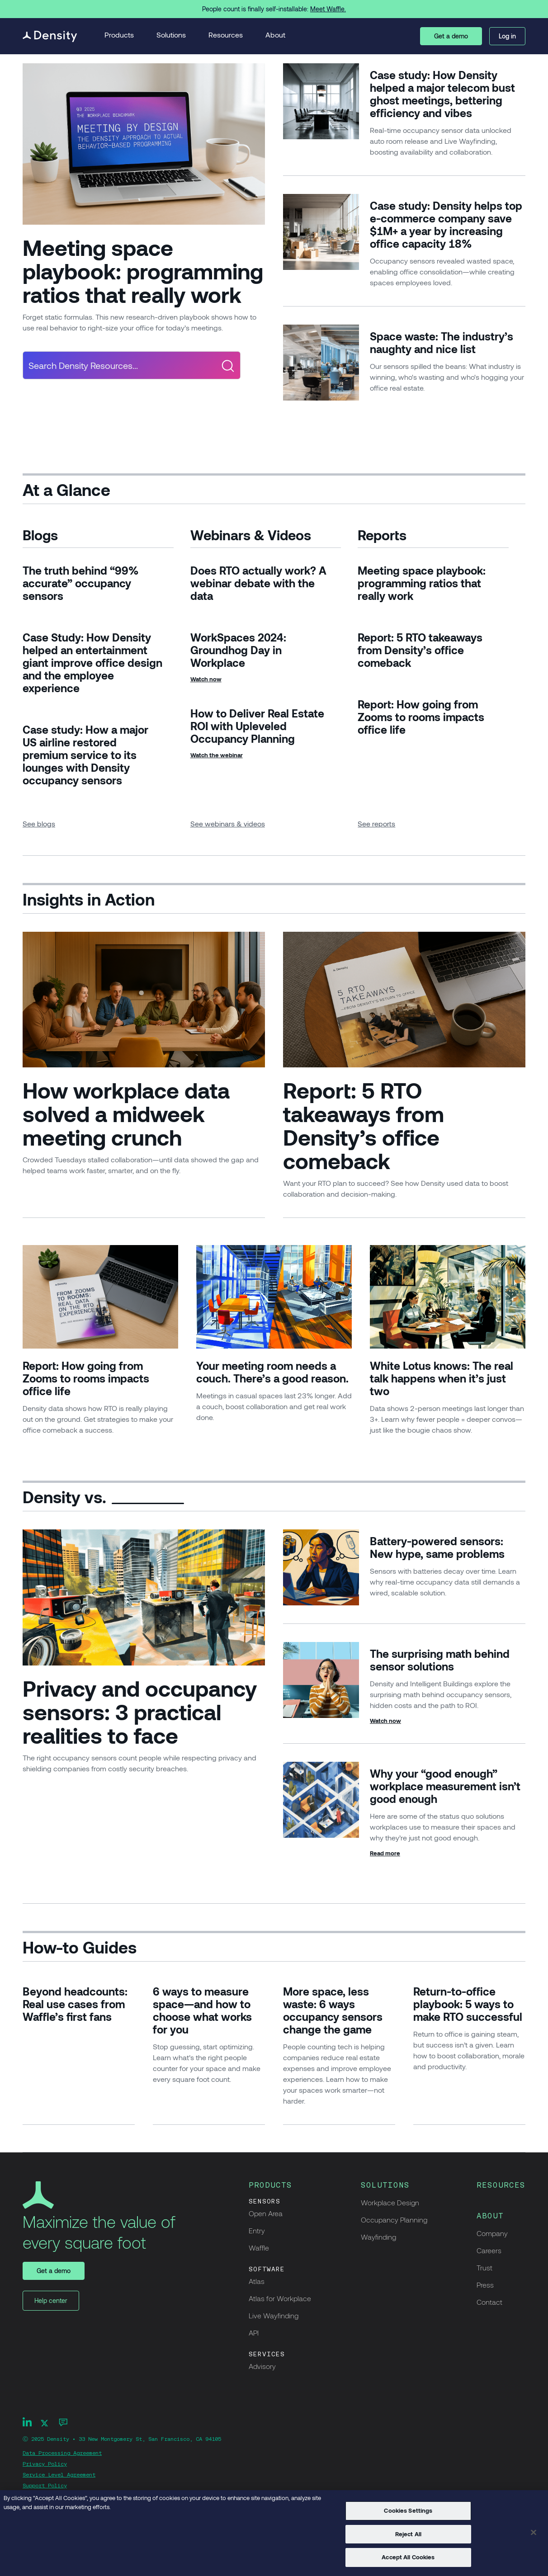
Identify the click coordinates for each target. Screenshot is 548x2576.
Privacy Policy (45, 2464)
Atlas (257, 2281)
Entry (257, 2230)
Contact (489, 2302)
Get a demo (451, 36)
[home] (50, 36)
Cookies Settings (408, 2510)
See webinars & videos (227, 823)
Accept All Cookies (408, 2557)
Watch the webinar (216, 755)
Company (492, 2233)
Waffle (259, 2247)
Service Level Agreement (59, 2475)
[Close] (533, 2533)
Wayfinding (378, 2236)
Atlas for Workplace (280, 2298)
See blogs (39, 823)
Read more (385, 1853)
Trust (484, 2267)
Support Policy (45, 2485)
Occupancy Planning (394, 2219)
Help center (50, 2300)
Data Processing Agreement (62, 2453)
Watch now (206, 679)
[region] (274, 2533)
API (254, 2332)
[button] (119, 36)
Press (485, 2284)
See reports (376, 823)
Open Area (266, 2213)
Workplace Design (390, 2202)
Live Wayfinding (273, 2315)
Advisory (262, 2366)
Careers (489, 2250)
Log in (507, 36)
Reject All (408, 2534)
